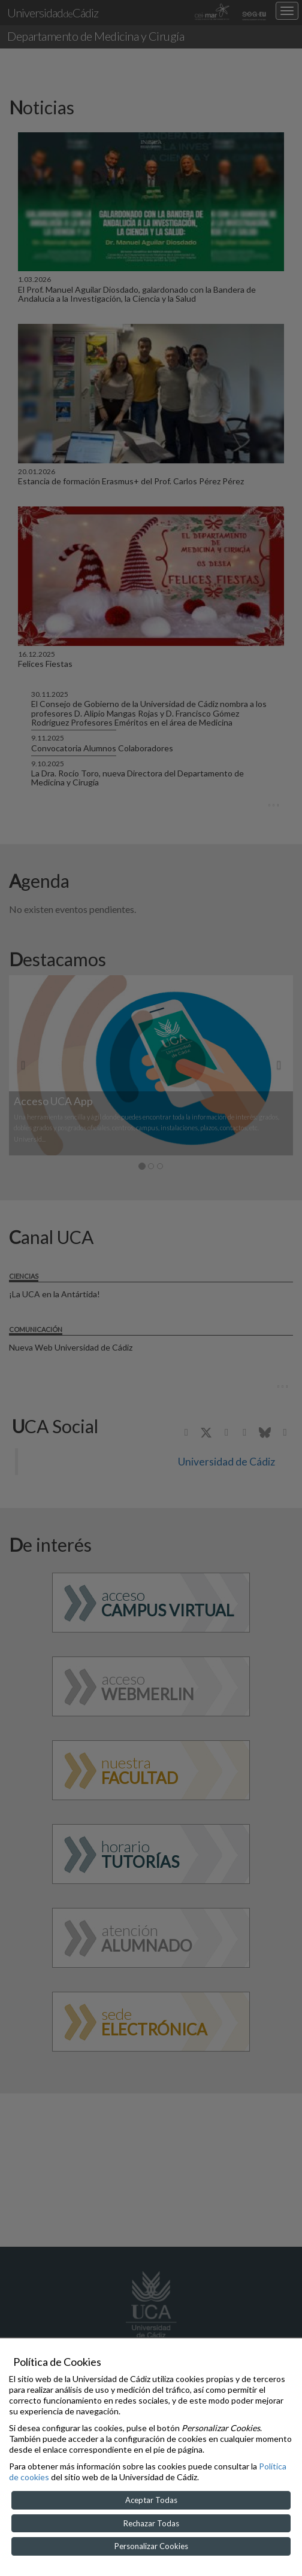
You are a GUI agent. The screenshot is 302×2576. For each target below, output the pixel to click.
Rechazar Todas (151, 2523)
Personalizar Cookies (151, 2546)
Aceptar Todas (151, 2500)
